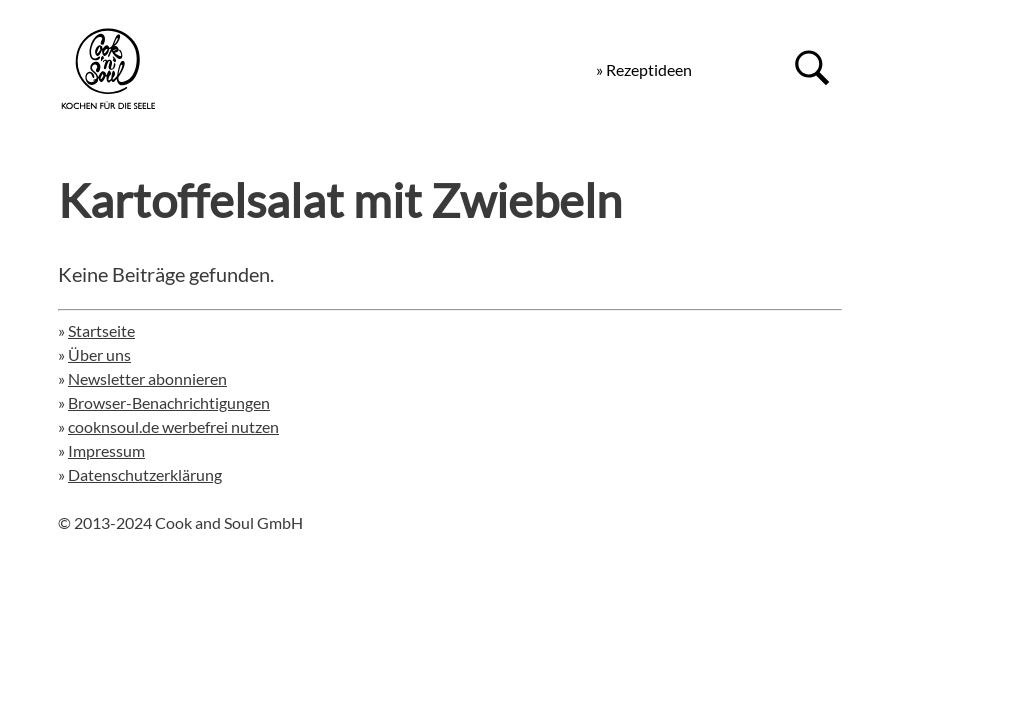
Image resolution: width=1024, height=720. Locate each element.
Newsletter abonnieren (147, 378)
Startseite (101, 330)
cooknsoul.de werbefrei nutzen (173, 426)
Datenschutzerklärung (145, 474)
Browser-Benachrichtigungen (169, 402)
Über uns (99, 354)
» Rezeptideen (644, 69)
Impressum (106, 450)
